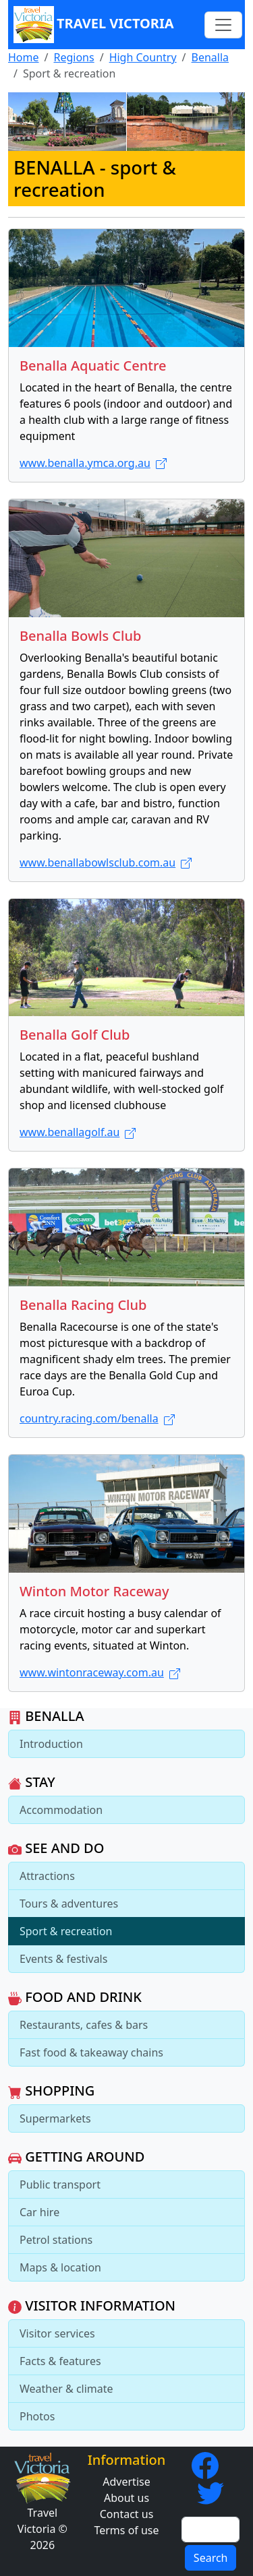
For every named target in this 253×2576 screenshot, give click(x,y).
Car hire (39, 2212)
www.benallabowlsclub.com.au (106, 862)
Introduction (51, 1743)
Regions (73, 57)
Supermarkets (55, 2118)
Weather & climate (66, 2388)
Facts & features (60, 2361)
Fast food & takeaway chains (91, 2052)
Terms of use (126, 2530)
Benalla (210, 57)
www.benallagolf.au (78, 1132)
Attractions (47, 1875)
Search (211, 2557)
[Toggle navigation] (223, 24)
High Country (143, 57)
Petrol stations (56, 2239)
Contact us (127, 2514)
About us (126, 2497)
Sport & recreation (66, 1931)
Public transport (60, 2184)
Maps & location (60, 2267)
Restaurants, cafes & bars (84, 2024)
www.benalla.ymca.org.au (93, 462)
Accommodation (61, 1809)
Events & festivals (63, 1958)
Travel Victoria (93, 24)
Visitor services (57, 2333)
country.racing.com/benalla (97, 1418)
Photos (37, 2416)
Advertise (126, 2481)
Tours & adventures (69, 1903)
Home (23, 57)
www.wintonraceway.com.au (100, 1672)
